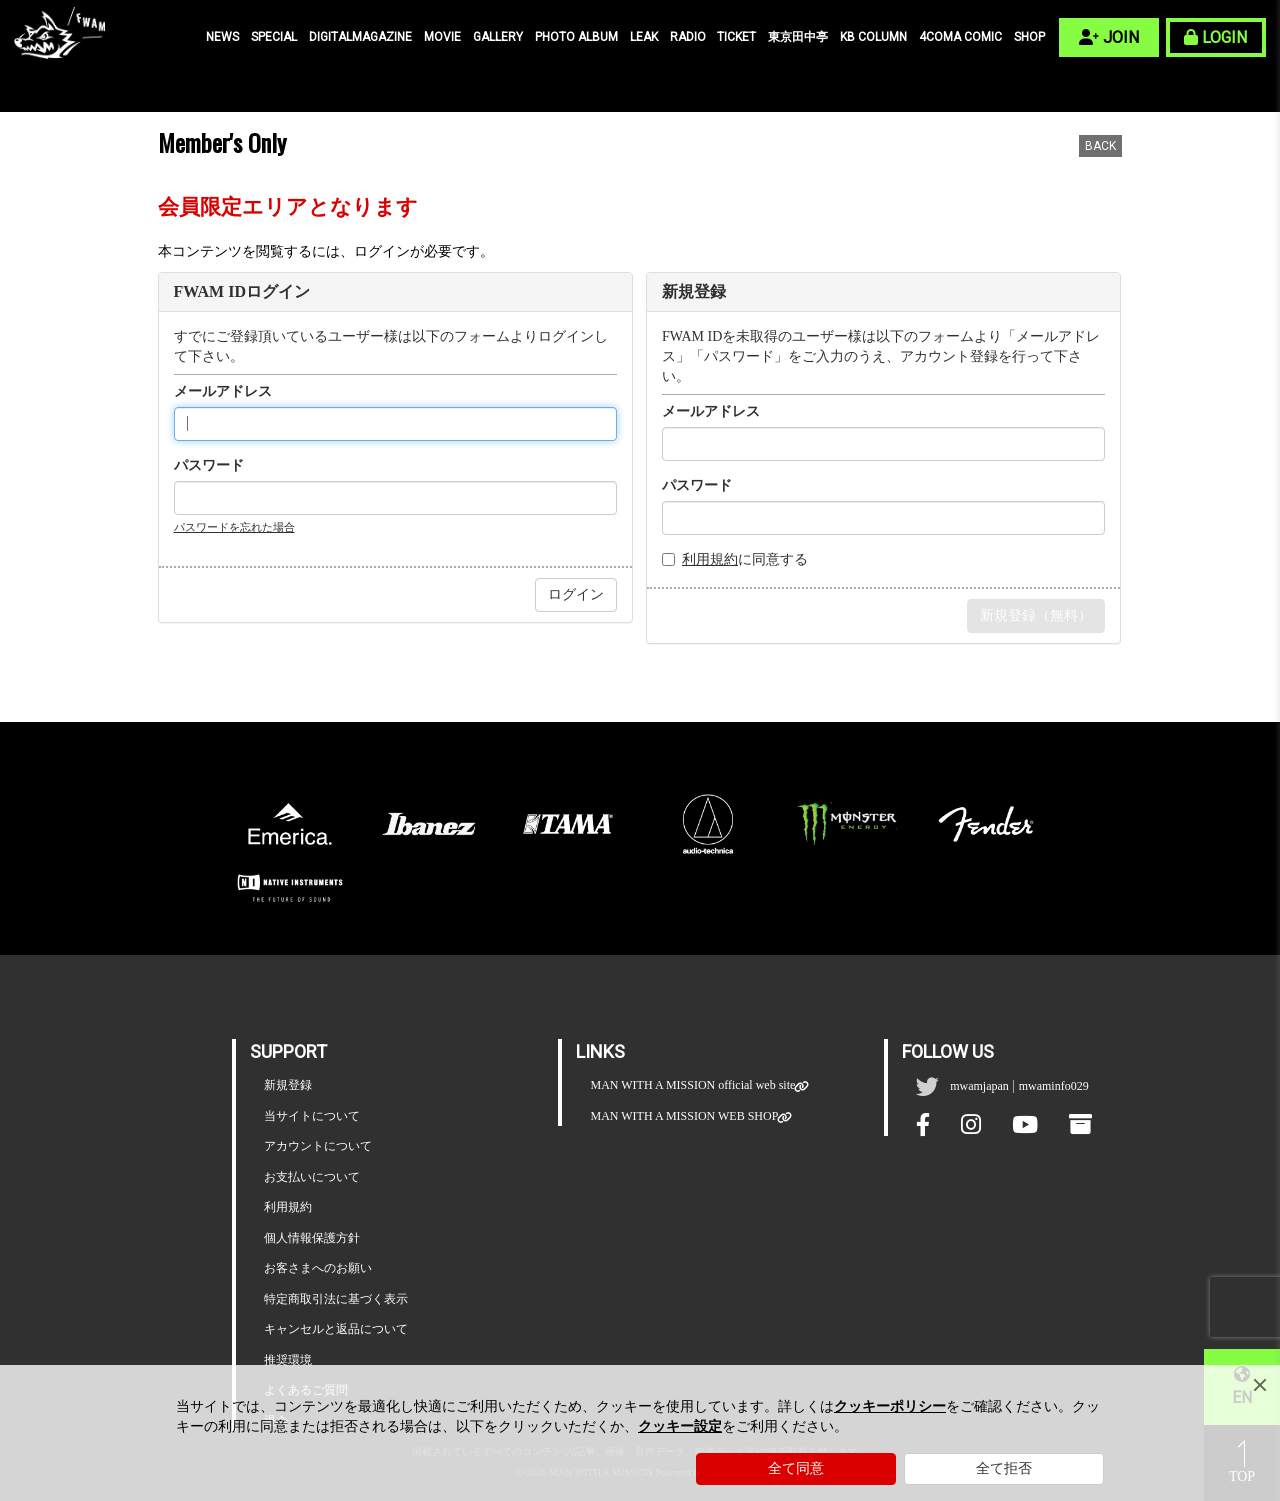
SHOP (1029, 37)
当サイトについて (312, 1116)
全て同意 (796, 1468)
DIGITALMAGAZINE (360, 37)
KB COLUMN (873, 37)
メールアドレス (223, 391)
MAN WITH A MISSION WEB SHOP (684, 1116)
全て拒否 (1004, 1468)
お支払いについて (312, 1177)
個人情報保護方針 (312, 1238)
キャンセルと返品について (336, 1329)
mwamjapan (979, 1086)
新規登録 (288, 1085)
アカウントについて (318, 1146)
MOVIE (442, 37)
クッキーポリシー (890, 1406)
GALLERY (498, 37)
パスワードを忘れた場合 (234, 527)
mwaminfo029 (1054, 1086)
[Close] (1260, 1385)
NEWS (222, 37)
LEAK (644, 37)
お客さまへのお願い (318, 1268)
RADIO (688, 37)
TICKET (736, 37)
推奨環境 (288, 1360)
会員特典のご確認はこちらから (1023, 673)
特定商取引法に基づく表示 (336, 1299)
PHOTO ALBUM (576, 37)
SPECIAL (274, 37)
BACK (1100, 146)
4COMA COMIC (960, 37)
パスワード (209, 465)
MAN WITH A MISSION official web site (692, 1085)
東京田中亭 (798, 37)
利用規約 (710, 559)
